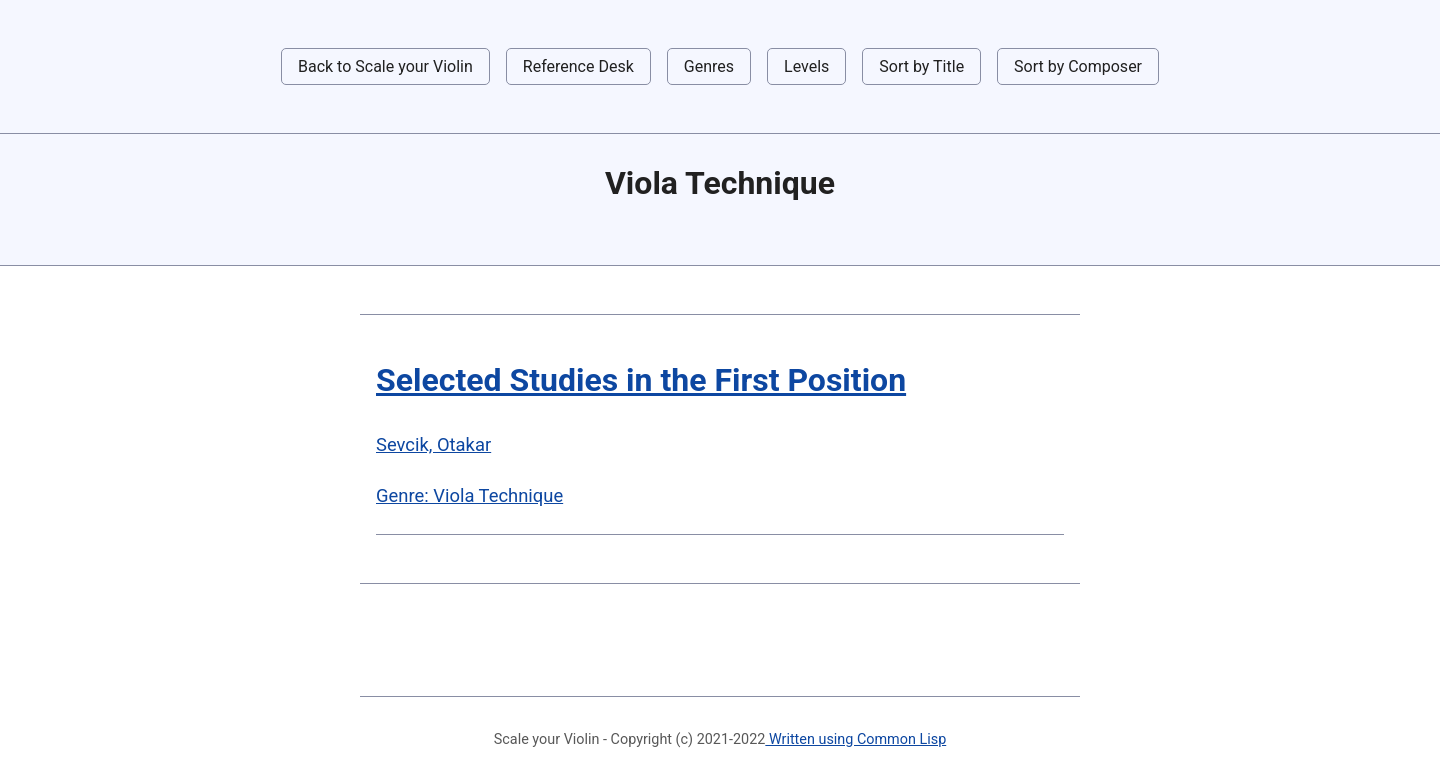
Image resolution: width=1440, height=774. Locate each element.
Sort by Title (921, 66)
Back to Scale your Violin (385, 66)
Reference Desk (578, 66)
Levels (806, 66)
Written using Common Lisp (855, 739)
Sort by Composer (1078, 66)
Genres (709, 66)
